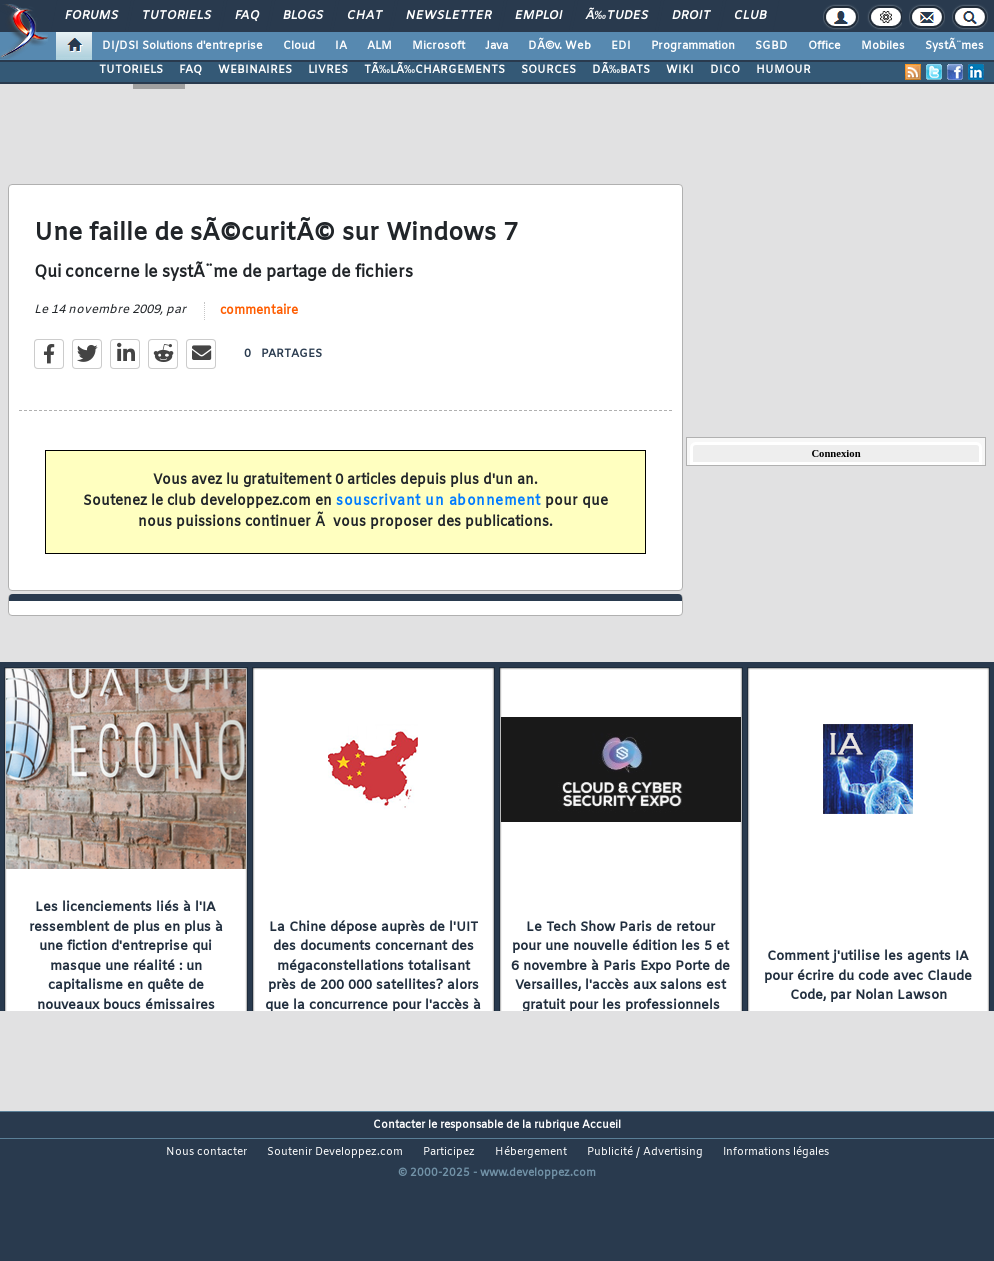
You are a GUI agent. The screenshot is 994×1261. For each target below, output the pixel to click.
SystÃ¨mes (954, 46)
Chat (364, 16)
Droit (691, 16)
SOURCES (548, 70)
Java (496, 46)
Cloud (299, 46)
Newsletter (448, 16)
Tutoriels (176, 16)
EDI (621, 46)
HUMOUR (783, 70)
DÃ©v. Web (559, 46)
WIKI (680, 70)
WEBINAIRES (255, 70)
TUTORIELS (131, 70)
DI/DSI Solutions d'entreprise (182, 46)
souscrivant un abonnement (438, 523)
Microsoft (438, 46)
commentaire (259, 332)
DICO (725, 70)
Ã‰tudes (617, 16)
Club (750, 16)
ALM (379, 46)
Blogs (303, 16)
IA (341, 46)
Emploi (538, 16)
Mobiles (883, 46)
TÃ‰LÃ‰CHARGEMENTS (434, 70)
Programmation (693, 46)
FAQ (247, 16)
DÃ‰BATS (621, 70)
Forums (91, 16)
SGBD (771, 46)
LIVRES (328, 70)
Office (824, 46)
